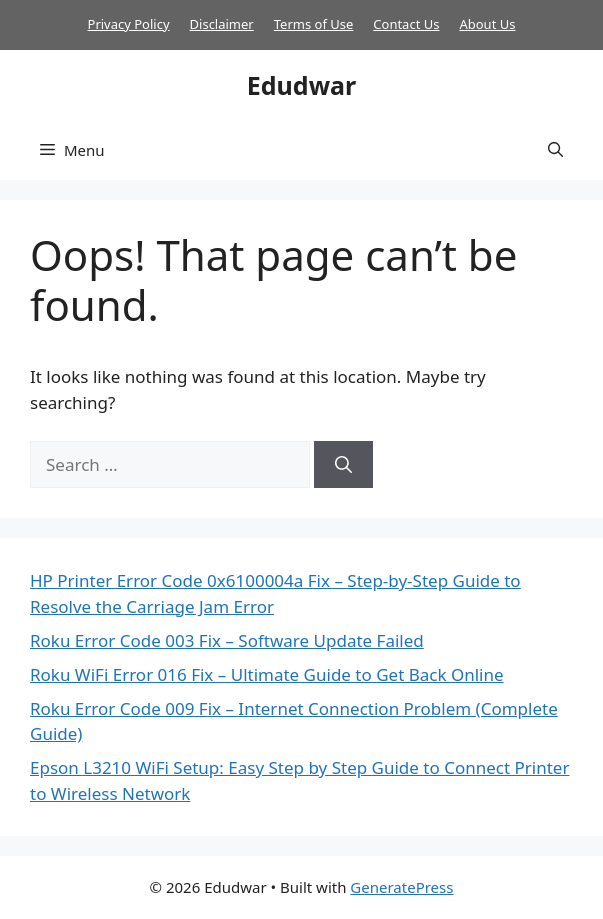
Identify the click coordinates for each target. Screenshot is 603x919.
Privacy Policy (129, 24)
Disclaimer (222, 24)
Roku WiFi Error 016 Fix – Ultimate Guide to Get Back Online (267, 674)
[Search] (343, 465)
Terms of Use (314, 24)
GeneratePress (401, 887)
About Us (487, 24)
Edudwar (301, 85)
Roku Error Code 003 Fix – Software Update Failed (227, 640)
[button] (555, 150)
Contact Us (406, 24)
